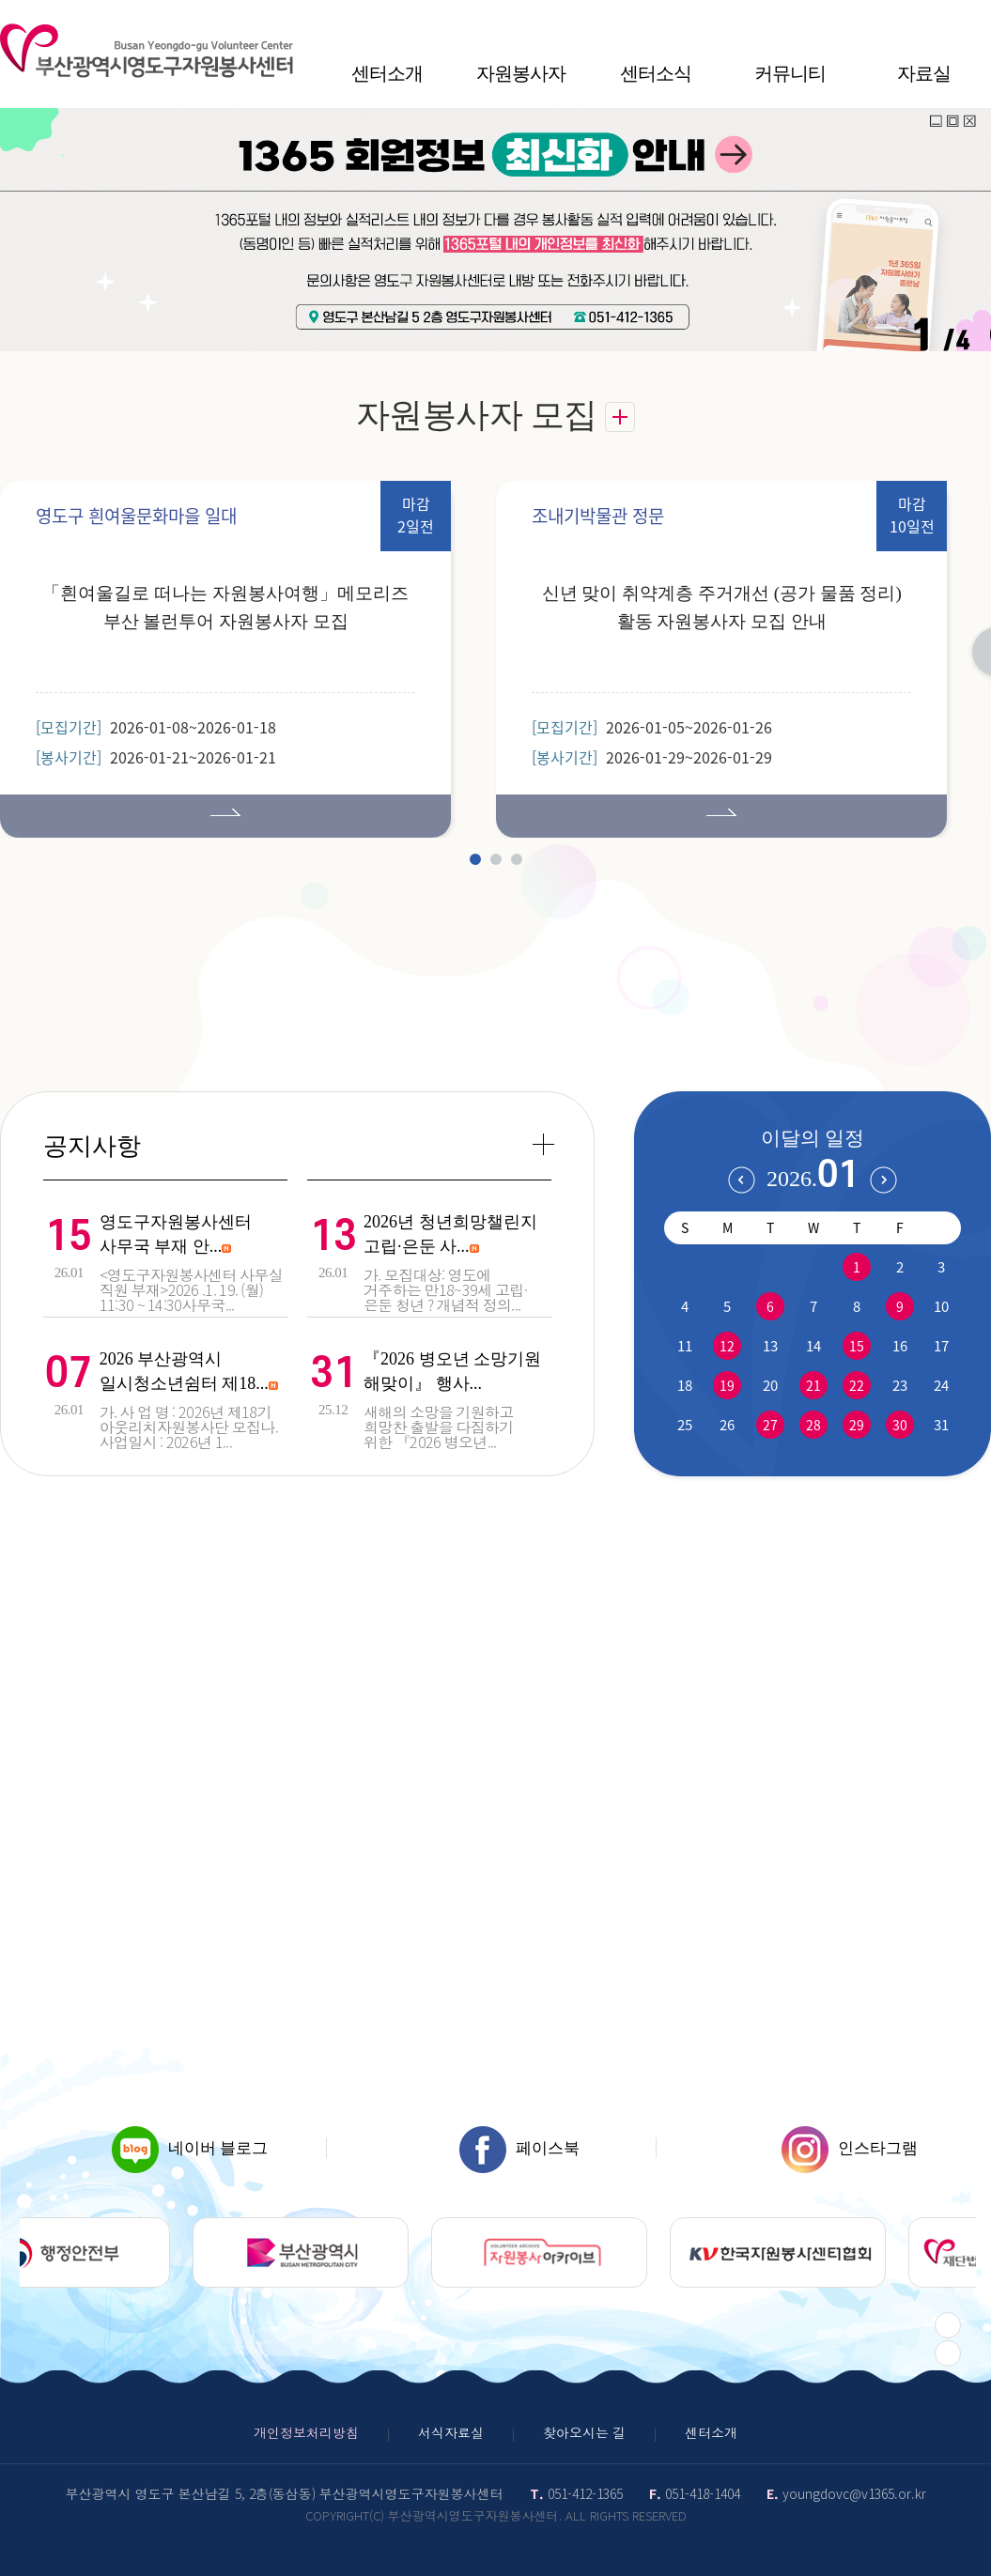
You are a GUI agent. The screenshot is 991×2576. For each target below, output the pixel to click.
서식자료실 (451, 2432)
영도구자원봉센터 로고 (146, 50)
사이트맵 (872, 19)
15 (856, 1345)
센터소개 (387, 73)
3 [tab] (516, 859)
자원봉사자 (520, 73)
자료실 (924, 73)
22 (856, 1385)
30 (899, 1424)
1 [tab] (475, 859)
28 (813, 1424)
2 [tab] (496, 859)
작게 (902, 19)
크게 (976, 19)
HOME (842, 19)
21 (813, 1385)
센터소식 (655, 73)
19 (727, 1385)
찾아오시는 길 (584, 2432)
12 (727, 1345)
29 (856, 1424)
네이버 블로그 (190, 2148)
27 (770, 1424)
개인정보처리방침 (306, 2432)
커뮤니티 (790, 73)
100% (939, 19)
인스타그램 (850, 2148)
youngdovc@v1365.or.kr (854, 2493)
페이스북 (519, 2148)
